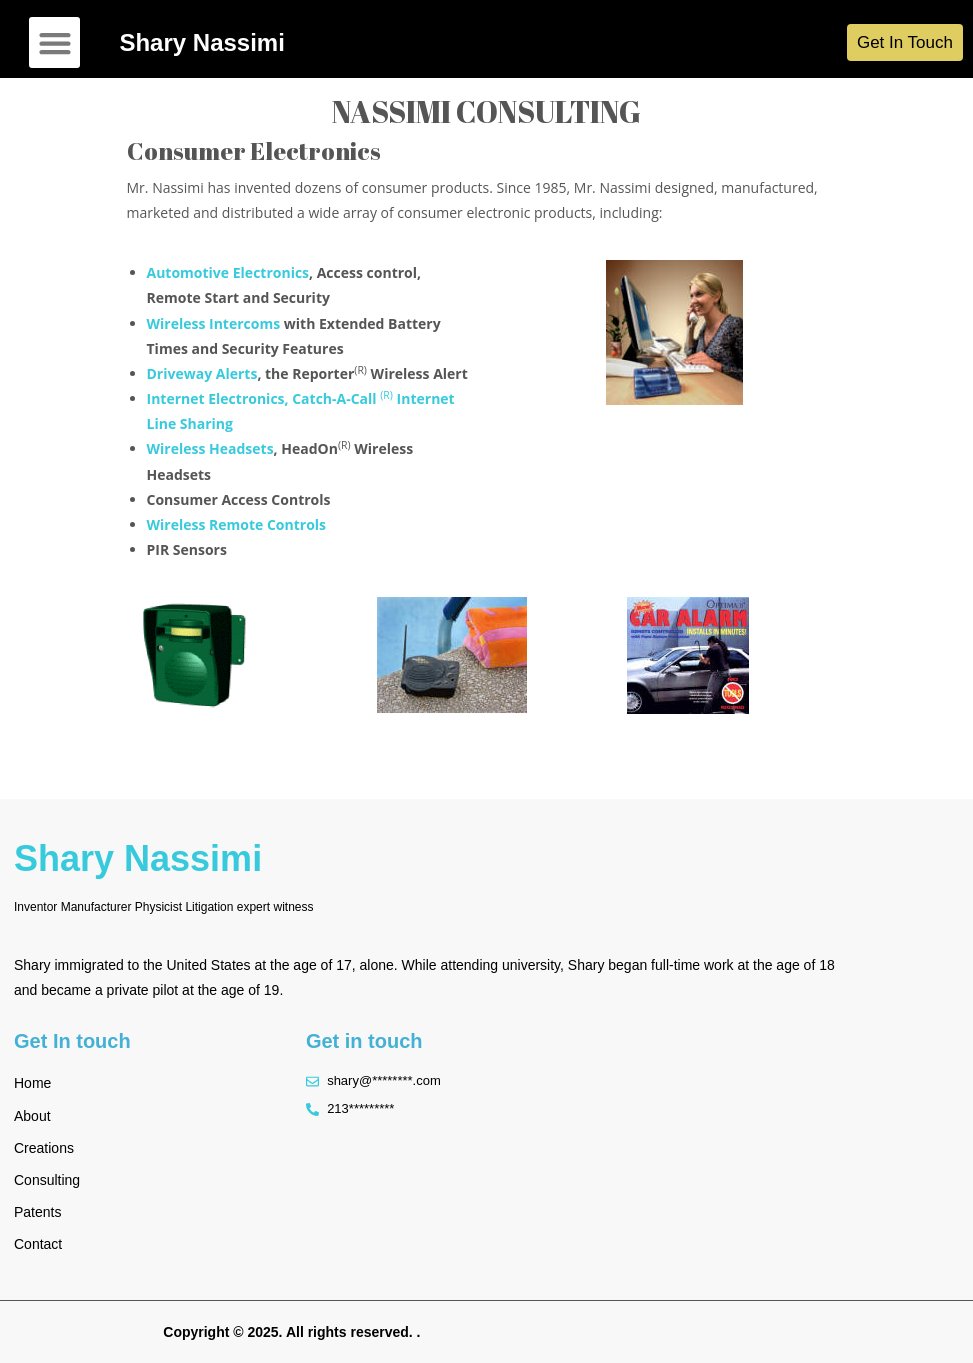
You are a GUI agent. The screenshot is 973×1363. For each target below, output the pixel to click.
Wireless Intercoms (214, 323)
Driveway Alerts (202, 373)
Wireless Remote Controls (237, 524)
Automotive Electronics (228, 272)
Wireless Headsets (210, 448)
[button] (54, 42)
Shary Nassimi (201, 42)
